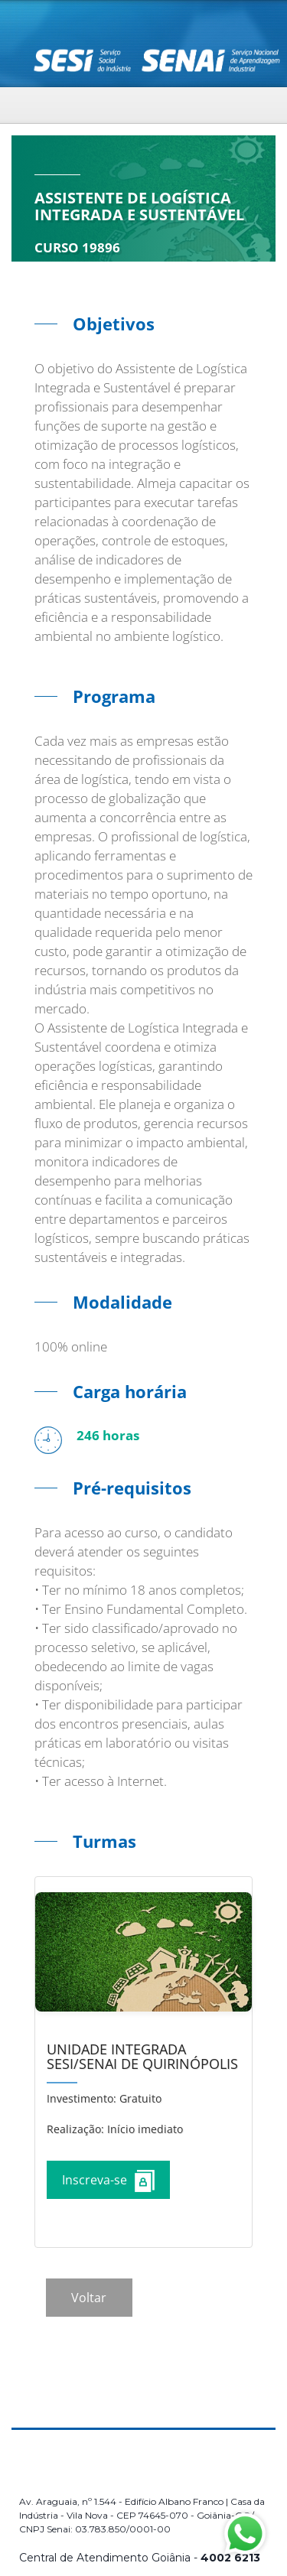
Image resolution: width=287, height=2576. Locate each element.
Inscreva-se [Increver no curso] (108, 2181)
